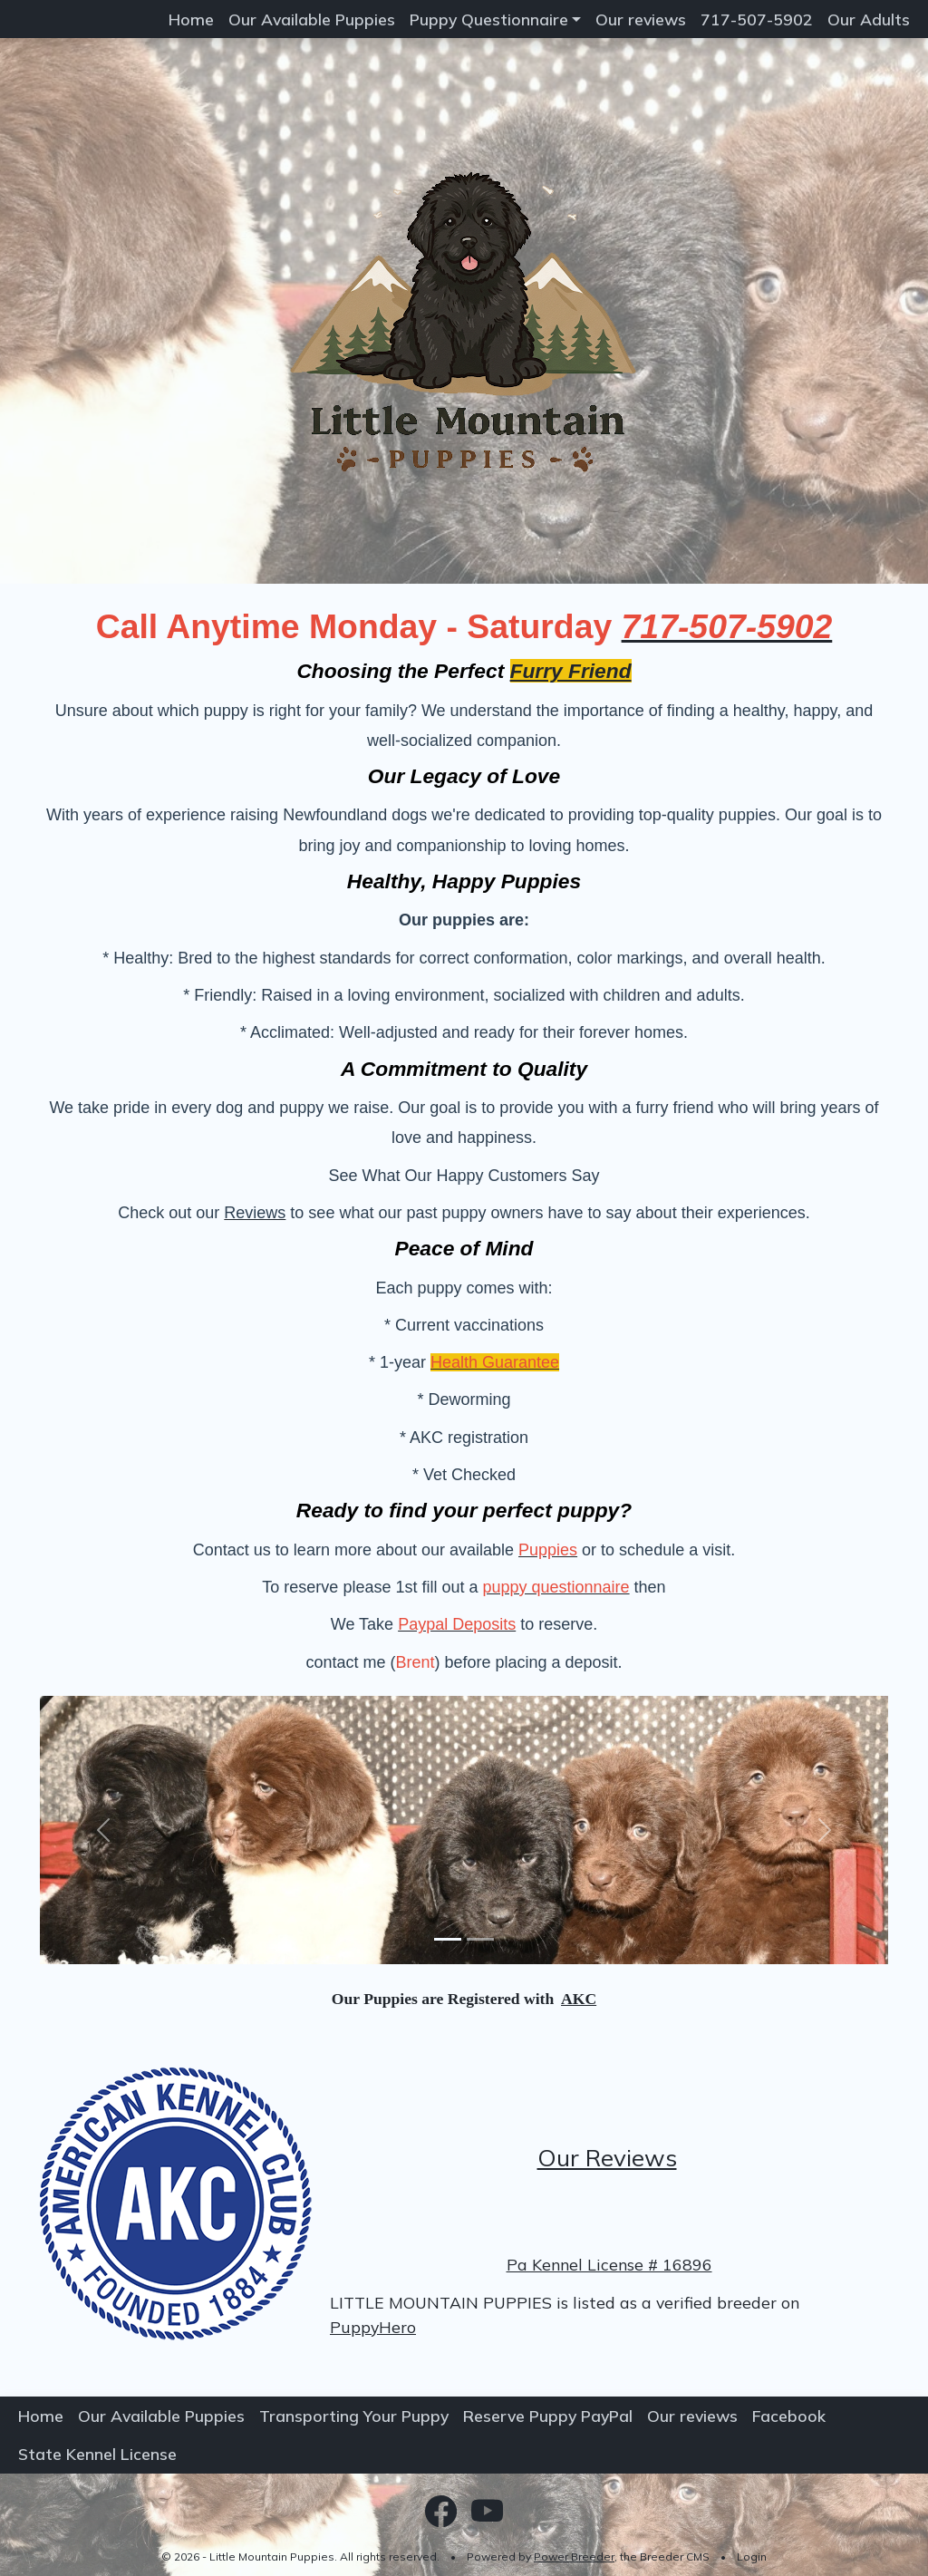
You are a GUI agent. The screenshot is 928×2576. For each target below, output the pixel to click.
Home (191, 19)
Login (752, 2556)
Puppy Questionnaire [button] (489, 19)
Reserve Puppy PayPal (548, 2416)
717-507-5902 (757, 19)
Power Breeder (574, 2556)
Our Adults (868, 19)
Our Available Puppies (311, 19)
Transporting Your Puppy (354, 2416)
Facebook (789, 2416)
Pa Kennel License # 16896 (609, 2264)
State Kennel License (97, 2454)
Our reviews (640, 19)
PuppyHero (373, 2327)
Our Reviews (607, 2158)
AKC (578, 1999)
